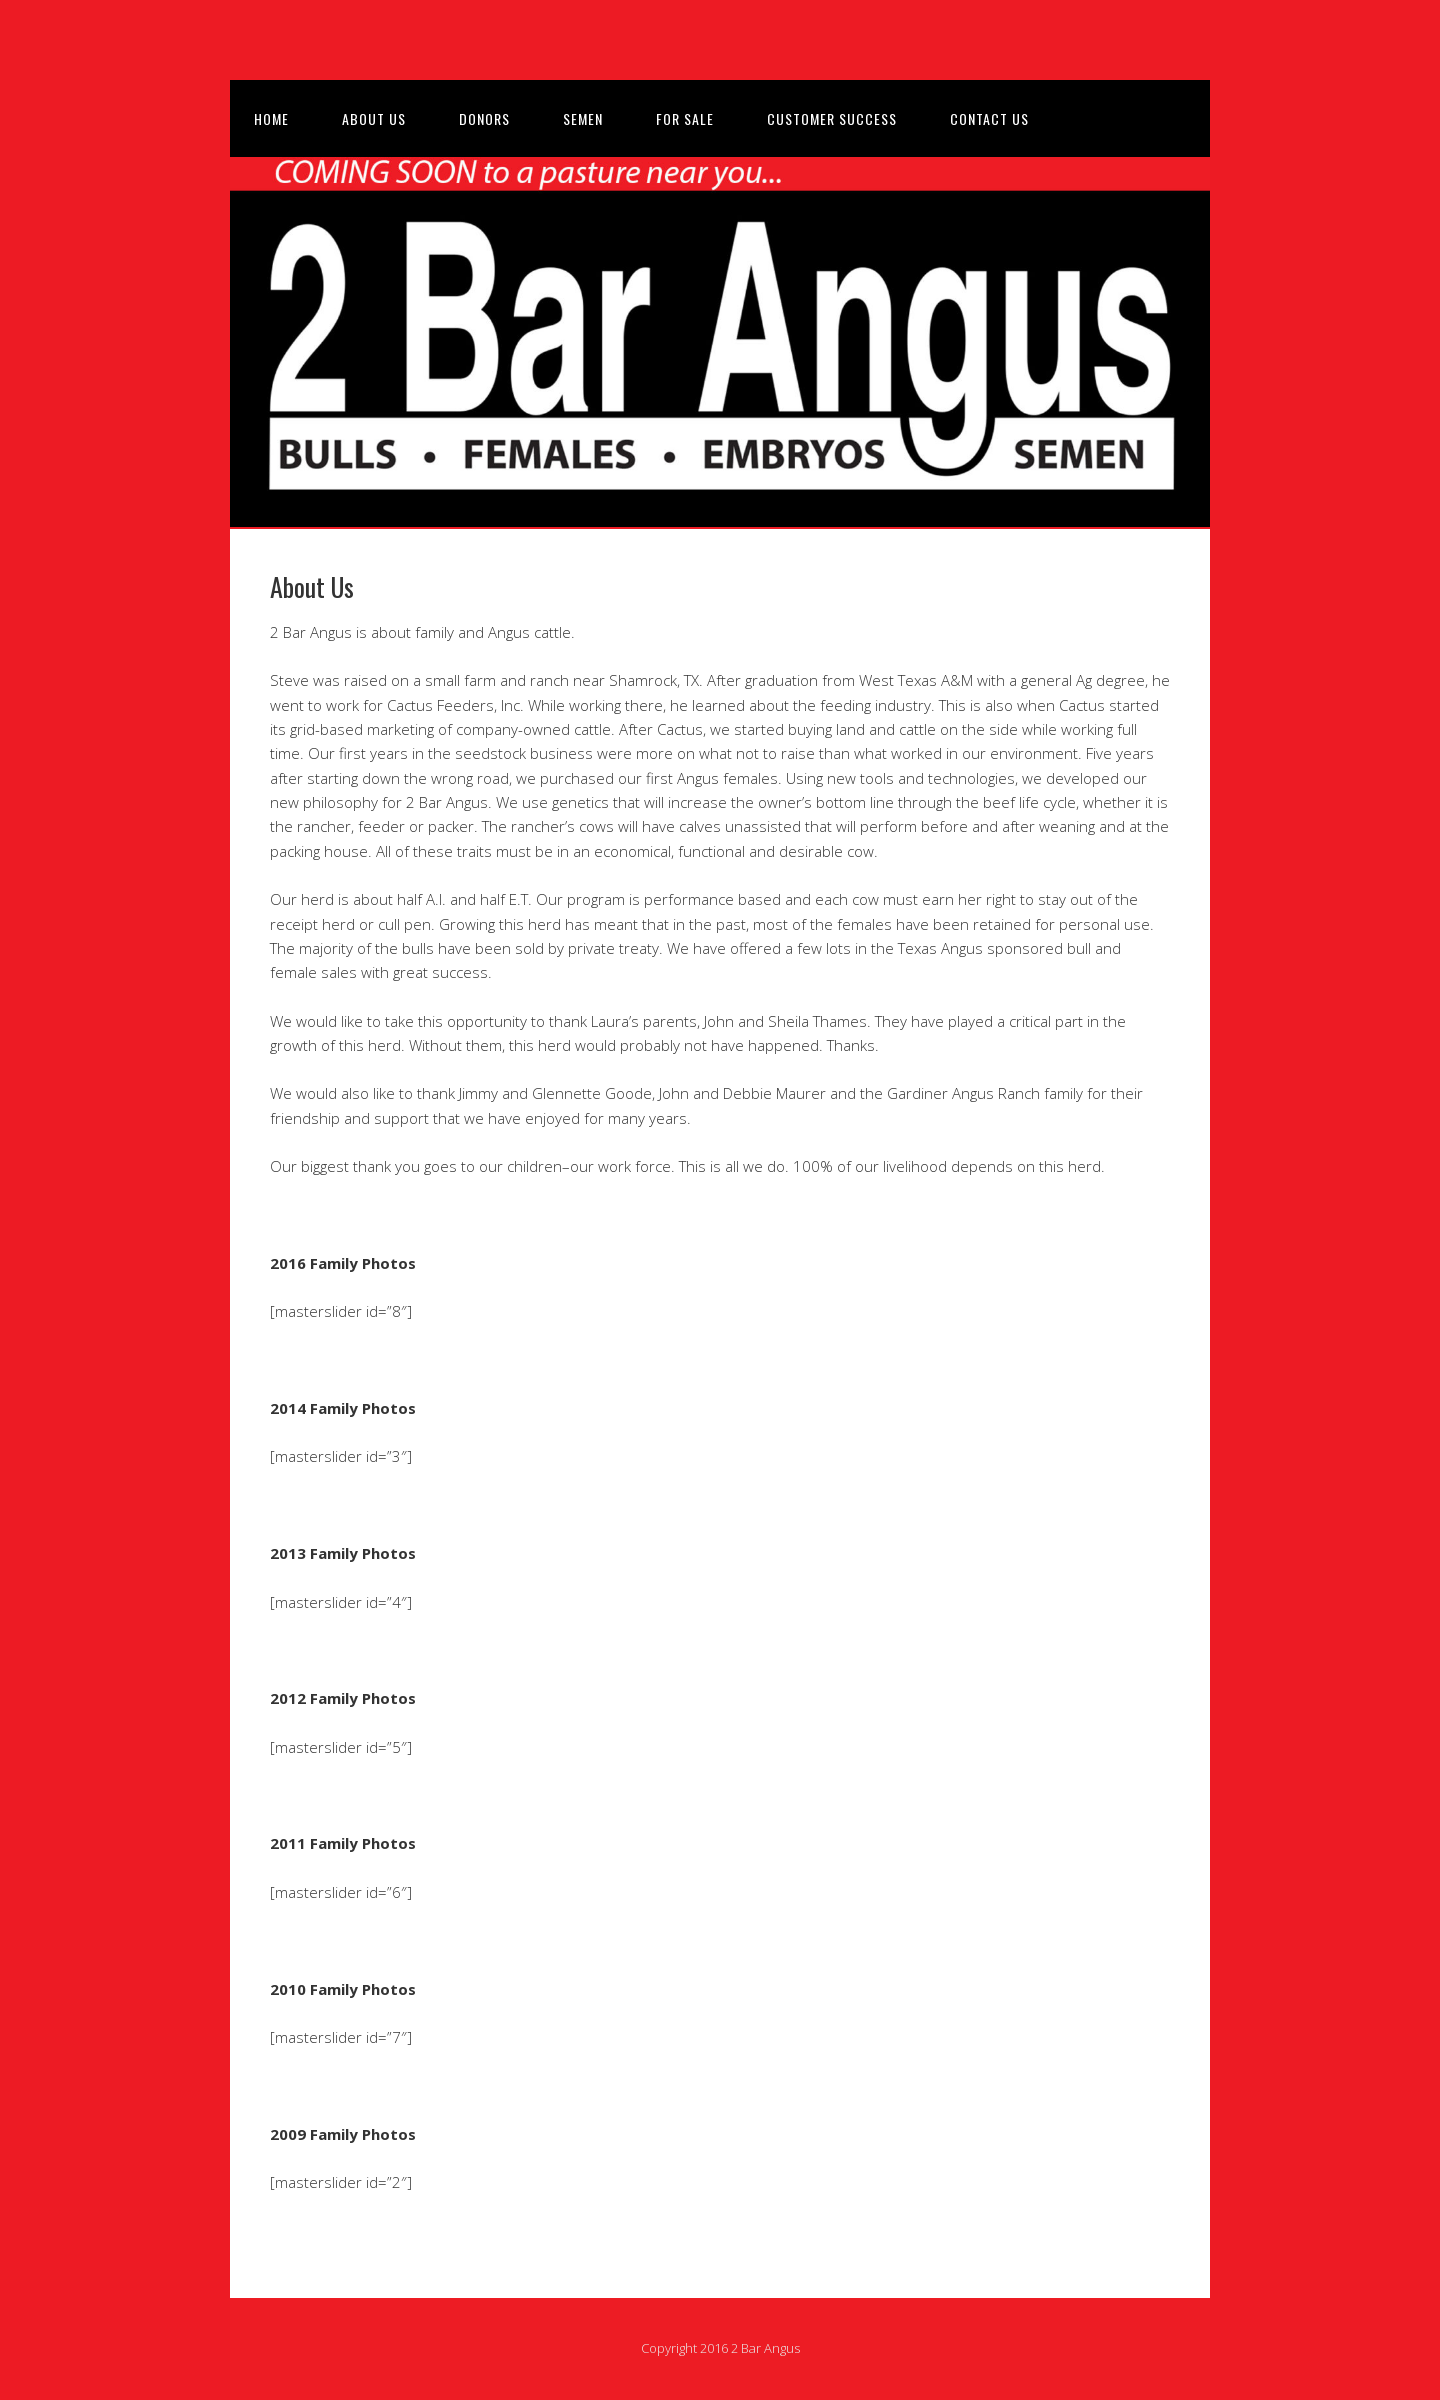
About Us (374, 118)
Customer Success (832, 118)
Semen (583, 118)
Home (271, 118)
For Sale (685, 118)
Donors (484, 118)
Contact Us (989, 118)
